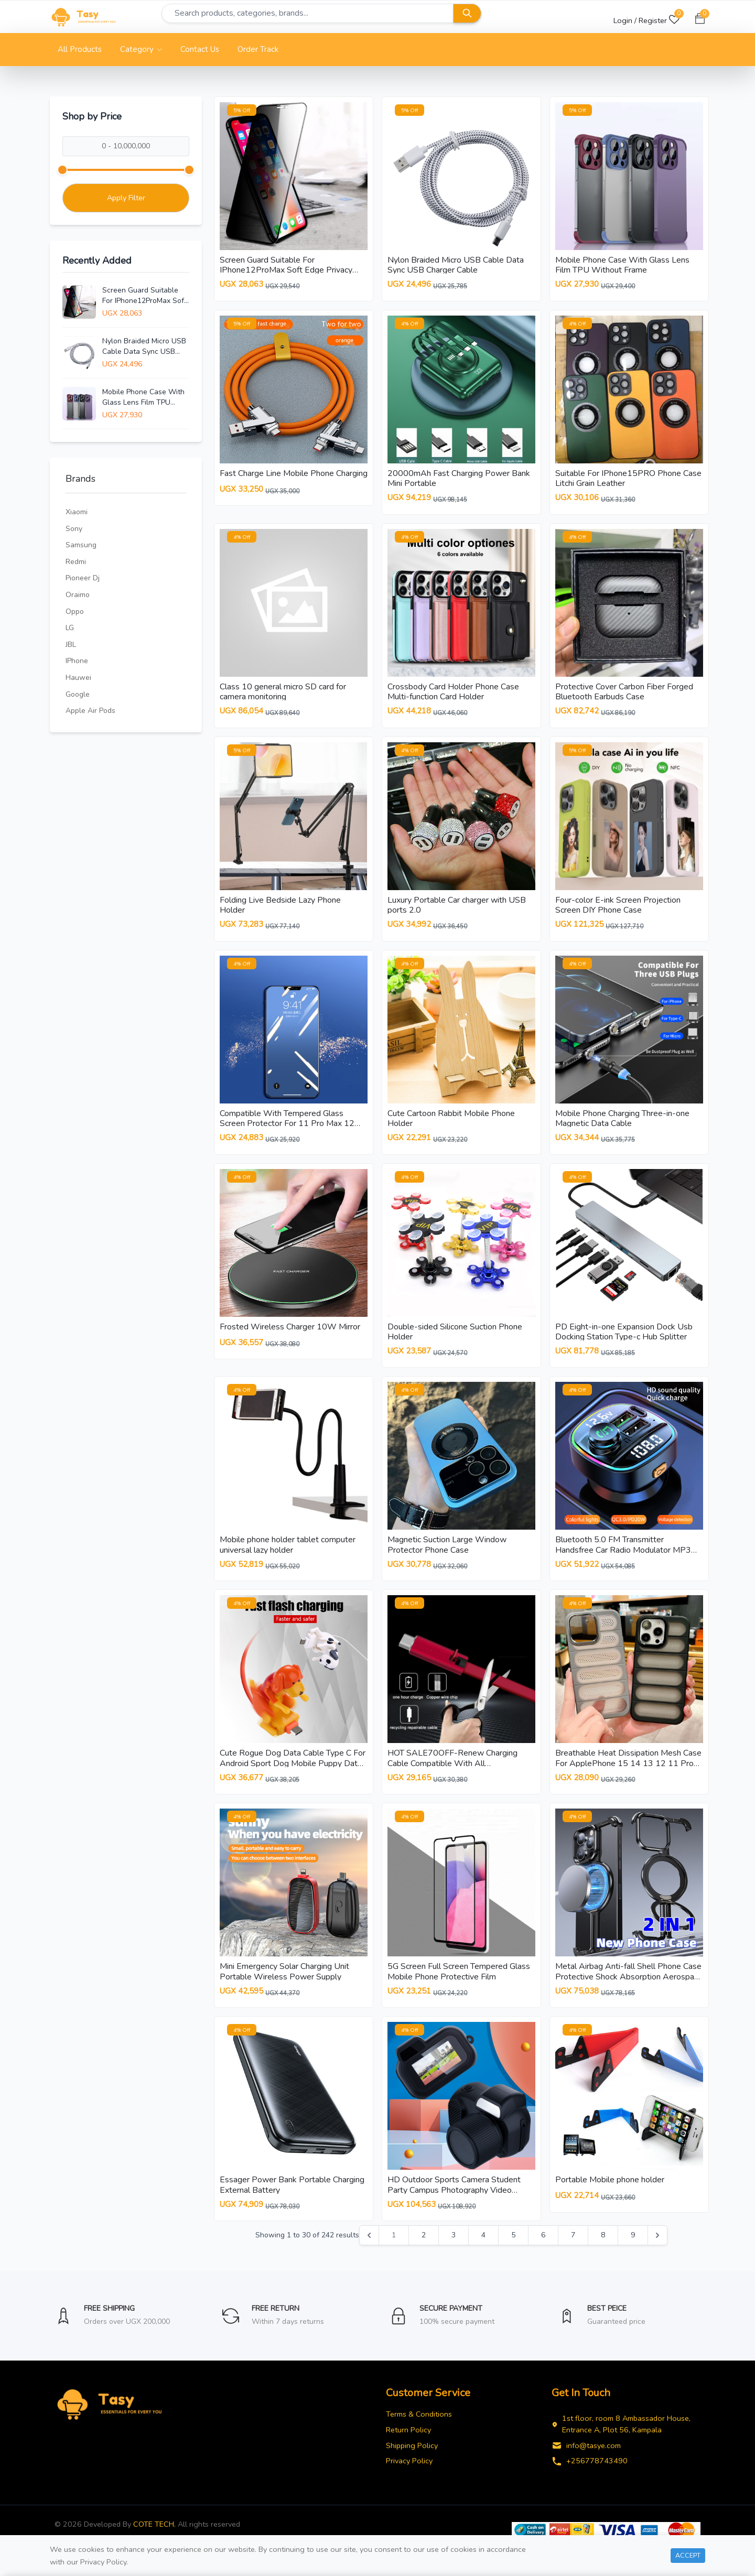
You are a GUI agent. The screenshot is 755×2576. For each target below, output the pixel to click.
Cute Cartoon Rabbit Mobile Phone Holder (451, 1126)
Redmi (76, 562)
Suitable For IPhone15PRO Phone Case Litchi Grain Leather (628, 480)
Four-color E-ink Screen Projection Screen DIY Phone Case (618, 911)
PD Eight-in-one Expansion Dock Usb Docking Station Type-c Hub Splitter (624, 1341)
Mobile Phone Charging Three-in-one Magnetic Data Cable (622, 1126)
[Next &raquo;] (657, 2256)
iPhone (77, 661)
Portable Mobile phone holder (609, 2198)
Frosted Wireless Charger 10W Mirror (290, 1337)
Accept (687, 2555)
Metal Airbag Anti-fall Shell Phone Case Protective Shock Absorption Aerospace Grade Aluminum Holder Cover (629, 1993)
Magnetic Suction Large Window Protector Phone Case (446, 1557)
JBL (71, 645)
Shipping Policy (412, 2466)
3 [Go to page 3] (453, 2255)
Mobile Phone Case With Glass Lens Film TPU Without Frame (143, 397)
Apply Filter (126, 197)
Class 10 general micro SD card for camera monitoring (283, 695)
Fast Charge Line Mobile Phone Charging (294, 475)
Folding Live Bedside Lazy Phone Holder (280, 911)
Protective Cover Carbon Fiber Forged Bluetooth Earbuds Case (624, 695)
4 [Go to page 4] (483, 2255)
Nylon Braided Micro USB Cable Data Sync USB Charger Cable (144, 346)
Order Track (258, 49)
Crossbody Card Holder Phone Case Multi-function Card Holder (453, 695)
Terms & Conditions (419, 2434)
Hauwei (78, 678)
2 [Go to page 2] (424, 2255)
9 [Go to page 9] (633, 2255)
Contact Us (199, 49)
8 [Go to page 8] (603, 2255)
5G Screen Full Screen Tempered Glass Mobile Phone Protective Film (458, 1988)
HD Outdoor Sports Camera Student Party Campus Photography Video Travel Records (454, 2208)
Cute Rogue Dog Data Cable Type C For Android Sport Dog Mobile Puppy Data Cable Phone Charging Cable (292, 1777)
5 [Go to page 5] (513, 2255)
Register (653, 20)
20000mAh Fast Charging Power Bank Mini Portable (458, 480)
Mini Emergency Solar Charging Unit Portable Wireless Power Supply (284, 1988)
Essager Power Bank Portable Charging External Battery (292, 2203)
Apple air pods (90, 711)
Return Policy (408, 2450)
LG (70, 628)
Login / (625, 20)
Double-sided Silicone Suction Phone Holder (454, 1341)
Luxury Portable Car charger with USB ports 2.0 (456, 911)
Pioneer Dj (83, 578)
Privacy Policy (409, 2481)
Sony (74, 529)
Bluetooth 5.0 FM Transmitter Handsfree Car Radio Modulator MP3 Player (623, 1562)
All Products (80, 49)
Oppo (75, 611)
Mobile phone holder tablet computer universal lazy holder (287, 1557)
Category (141, 49)
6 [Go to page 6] (543, 2255)
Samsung (81, 545)
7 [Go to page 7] (573, 2255)
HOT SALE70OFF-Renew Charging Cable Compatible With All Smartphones (452, 1777)
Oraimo (78, 595)
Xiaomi (77, 512)
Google (78, 694)
